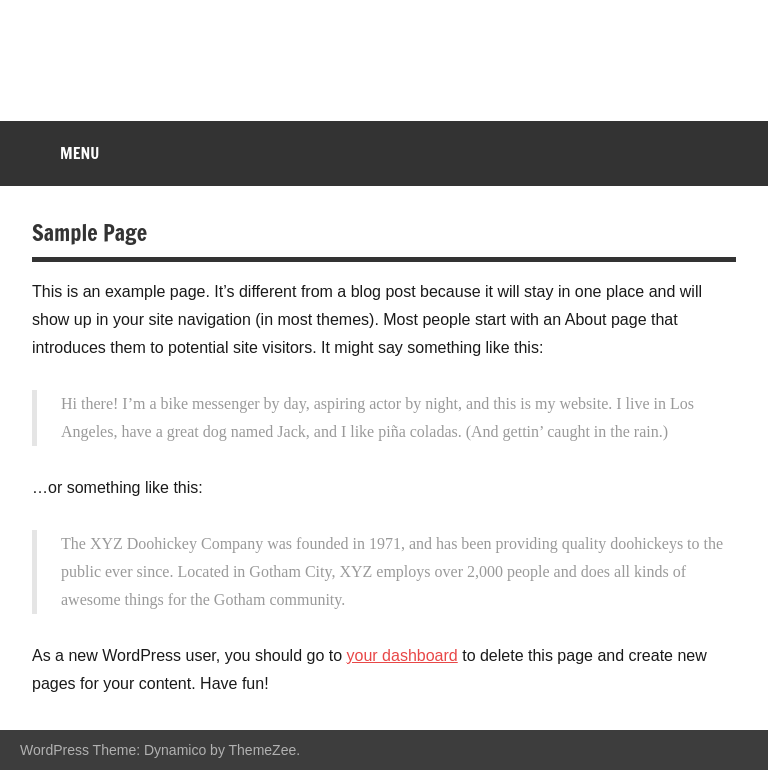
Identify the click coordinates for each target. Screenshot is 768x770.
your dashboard (402, 655)
